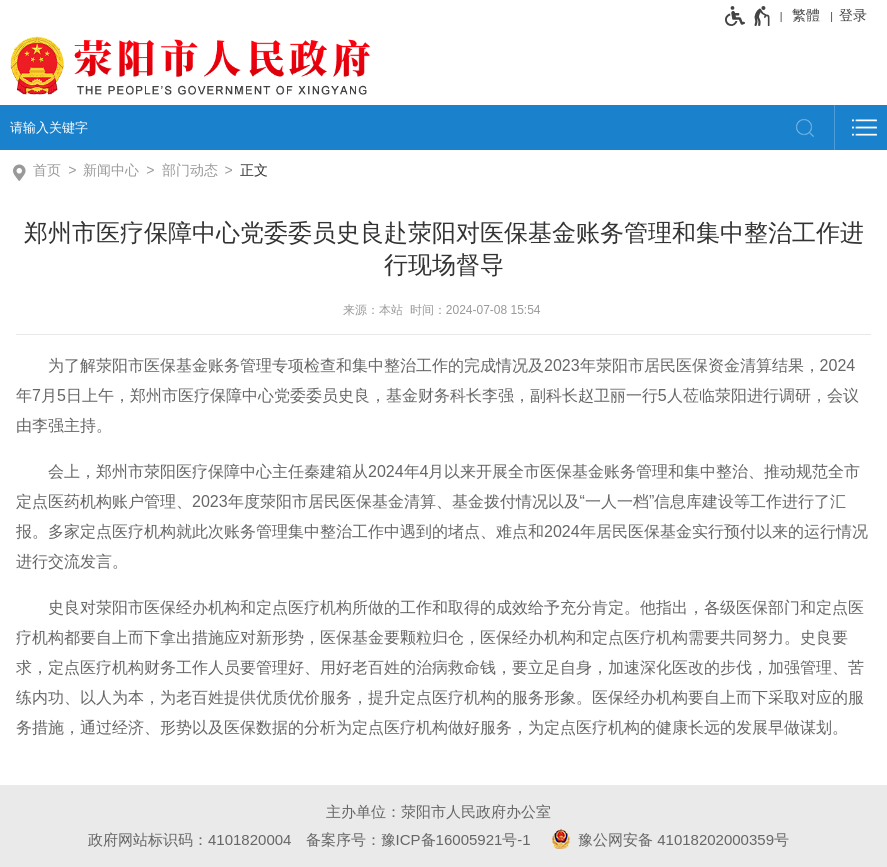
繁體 (806, 15)
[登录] (858, 15)
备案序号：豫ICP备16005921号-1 (418, 839)
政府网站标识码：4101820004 (189, 839)
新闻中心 (111, 170)
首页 (47, 170)
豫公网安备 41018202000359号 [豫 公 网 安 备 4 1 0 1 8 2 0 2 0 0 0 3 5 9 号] (667, 839)
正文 (254, 170)
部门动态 (190, 170)
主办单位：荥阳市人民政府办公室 (438, 811)
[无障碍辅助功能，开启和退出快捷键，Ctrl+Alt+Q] (748, 16)
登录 (853, 15)
